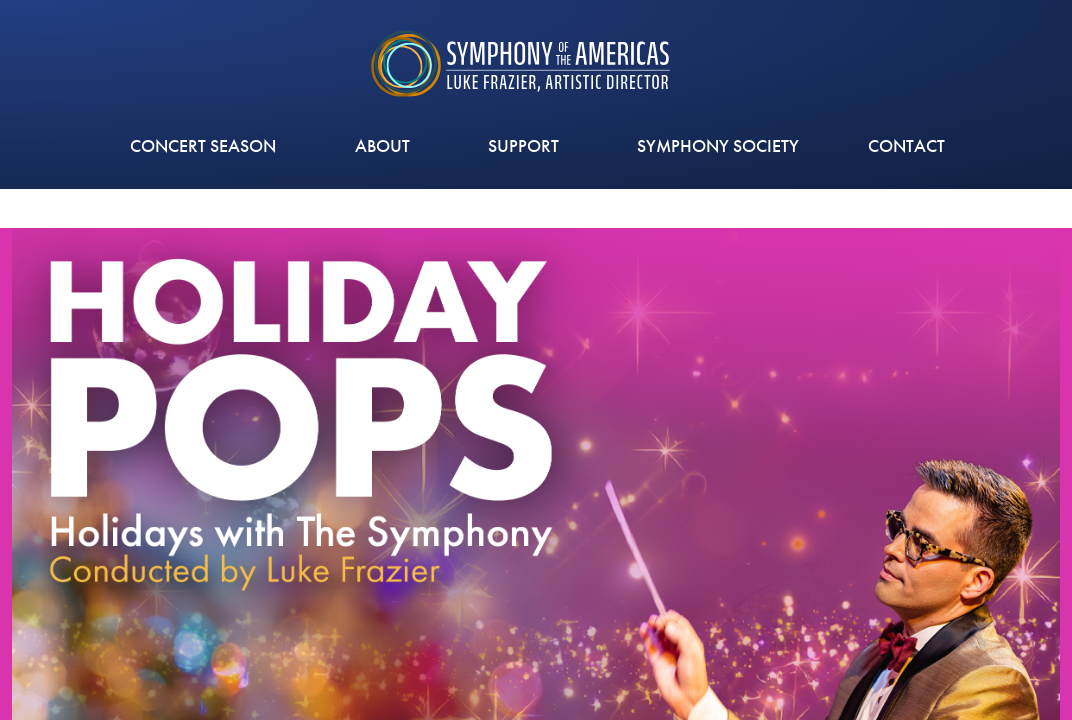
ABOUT (387, 145)
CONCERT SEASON (208, 145)
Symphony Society (718, 145)
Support (528, 145)
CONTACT (906, 145)
